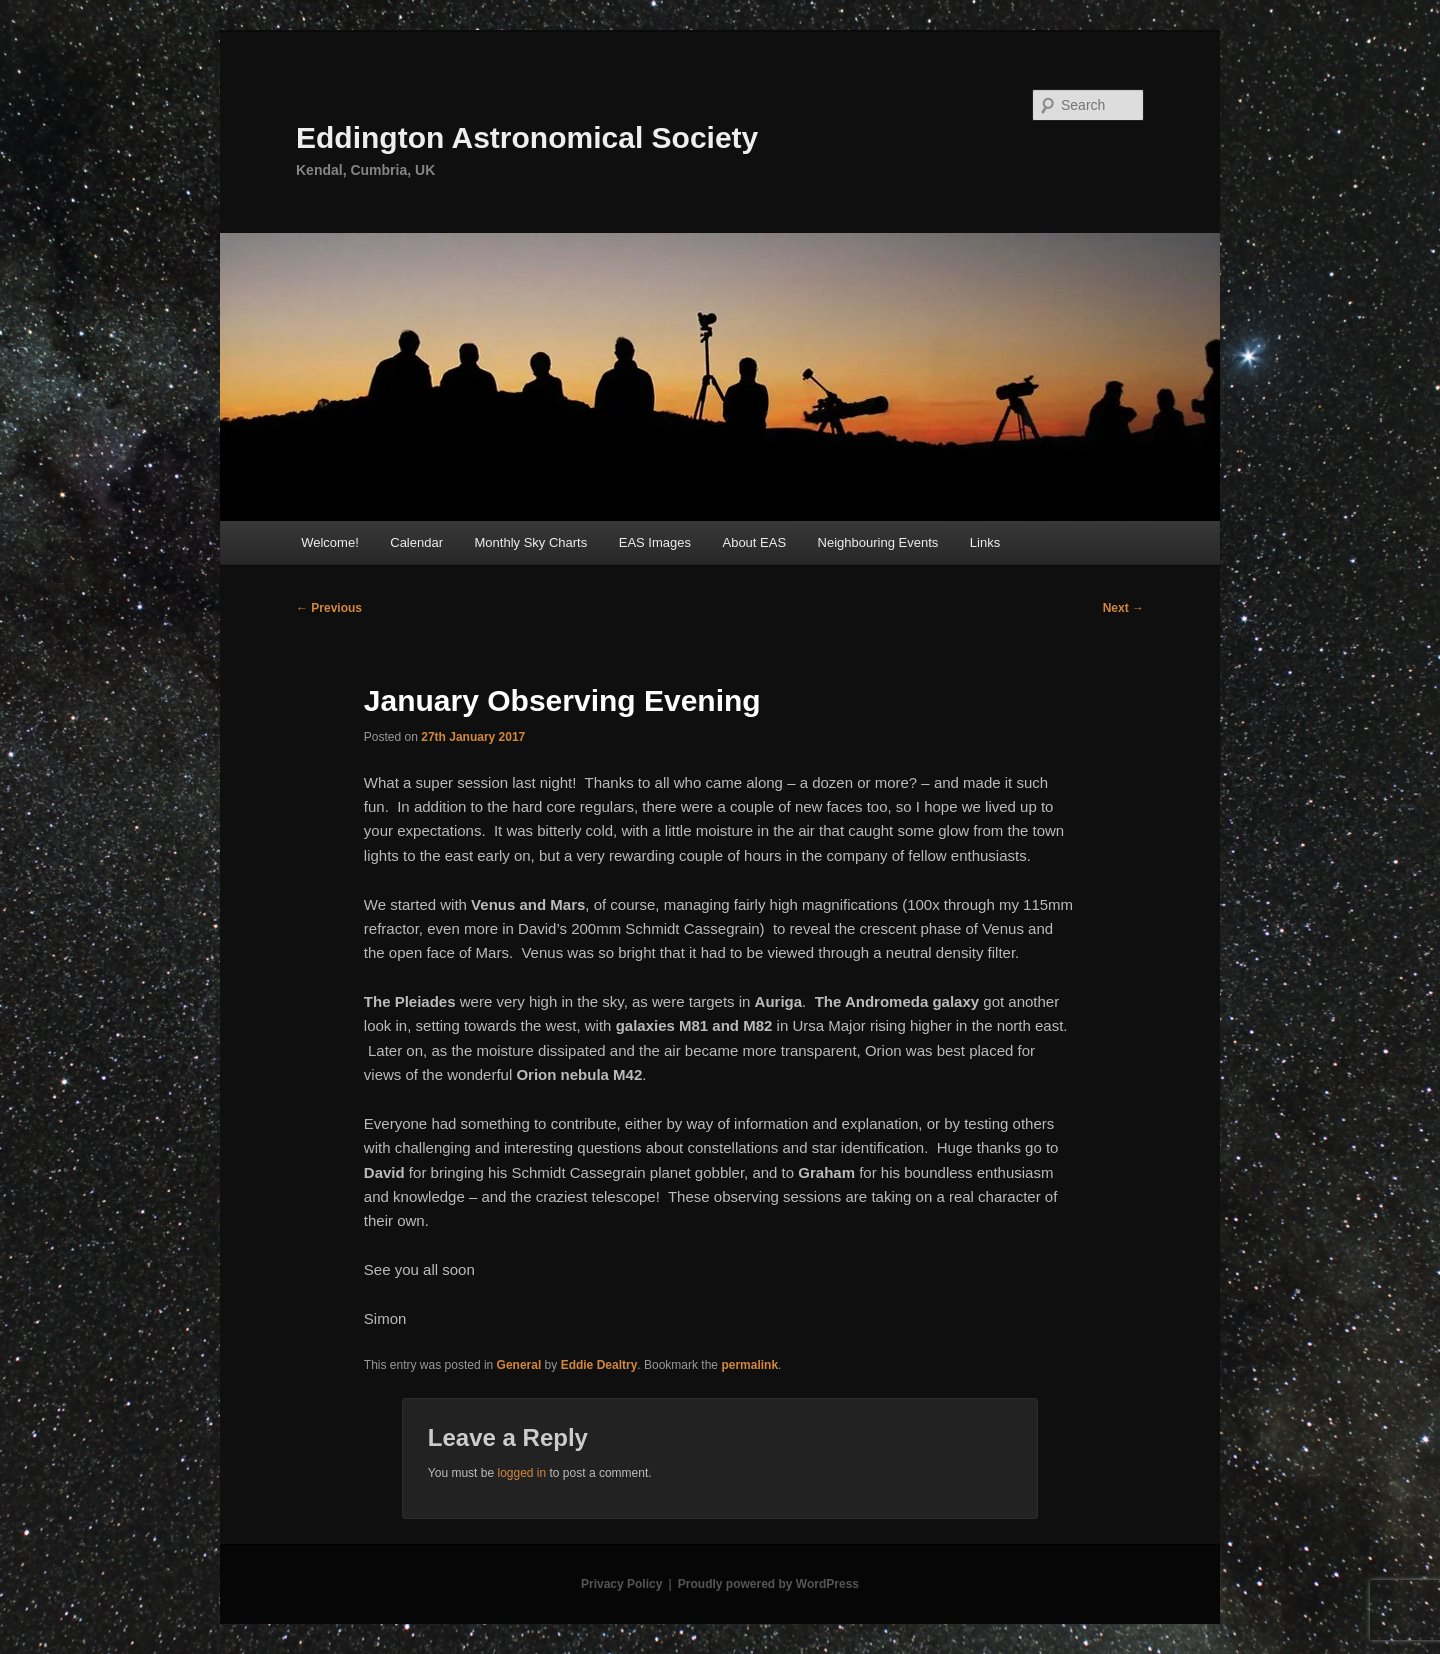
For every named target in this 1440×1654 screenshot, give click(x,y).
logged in (521, 1473)
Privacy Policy (621, 1584)
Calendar (416, 542)
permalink (749, 1365)
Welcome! (330, 542)
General (519, 1365)
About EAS (754, 542)
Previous (329, 608)
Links (985, 542)
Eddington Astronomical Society (527, 137)
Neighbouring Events (878, 542)
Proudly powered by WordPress (768, 1584)
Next (1123, 608)
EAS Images (655, 542)
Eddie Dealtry (599, 1365)
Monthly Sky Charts (531, 542)
